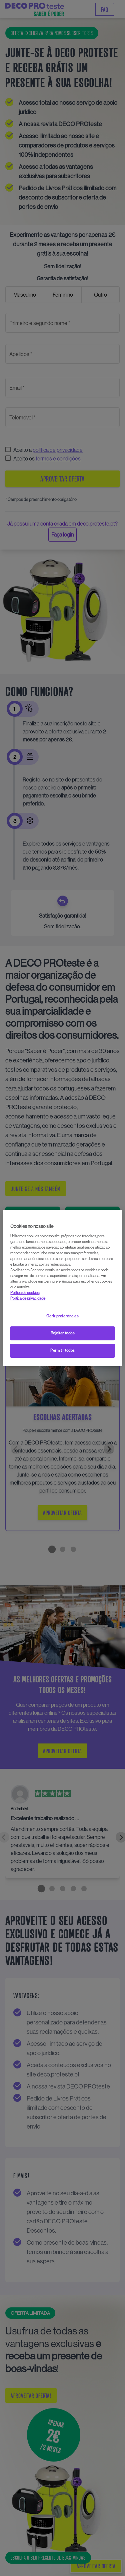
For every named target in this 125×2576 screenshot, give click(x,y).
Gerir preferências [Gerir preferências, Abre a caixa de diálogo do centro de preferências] (62, 1316)
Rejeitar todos (63, 1333)
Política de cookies (24, 1292)
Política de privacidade (27, 1298)
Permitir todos (62, 1350)
